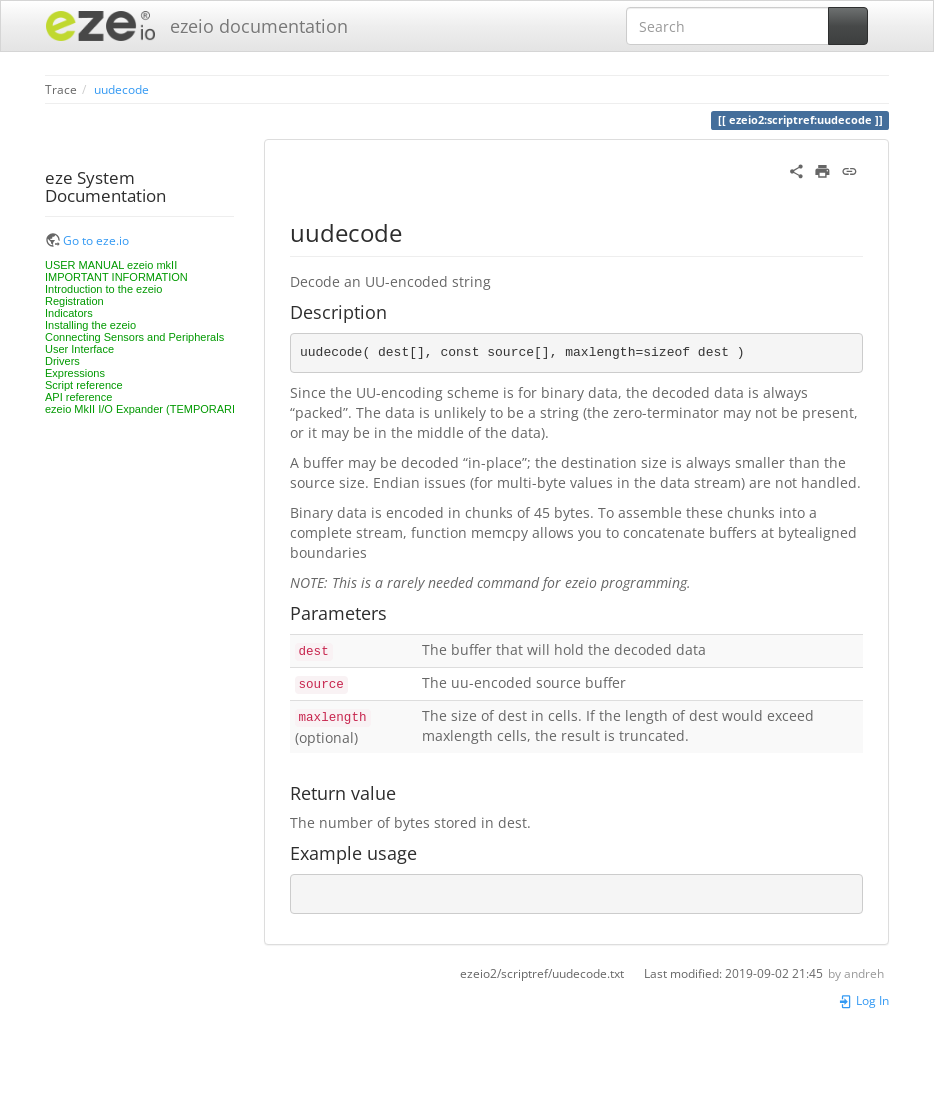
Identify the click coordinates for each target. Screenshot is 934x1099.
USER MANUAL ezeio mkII (111, 265)
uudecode (121, 89)
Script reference (84, 385)
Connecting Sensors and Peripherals (134, 337)
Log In (863, 1000)
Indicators (69, 313)
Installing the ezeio (90, 325)
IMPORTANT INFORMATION (116, 277)
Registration (74, 301)
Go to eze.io (96, 240)
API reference (78, 397)
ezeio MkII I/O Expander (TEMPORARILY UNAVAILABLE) (186, 409)
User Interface (79, 349)
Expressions (75, 373)
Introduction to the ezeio (103, 289)
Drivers (62, 361)
